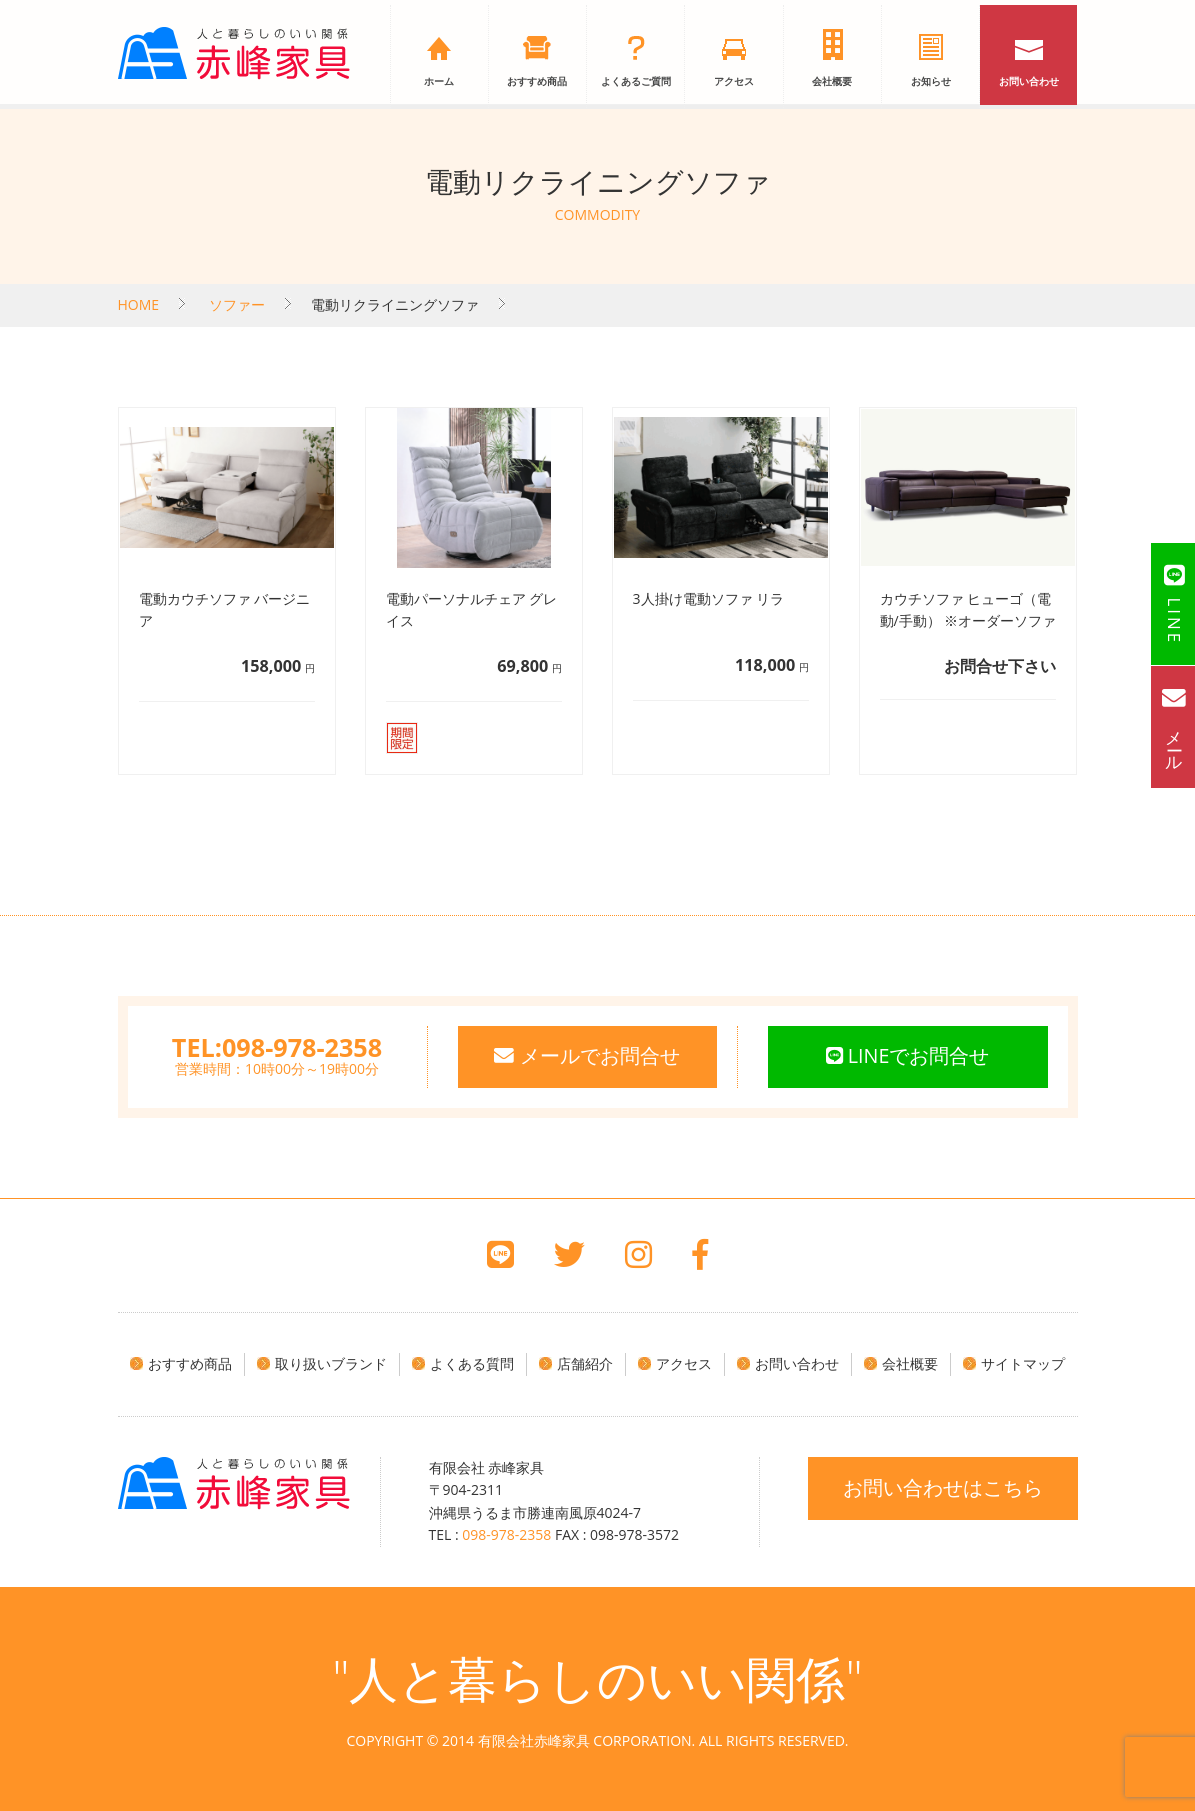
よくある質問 (472, 1363)
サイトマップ (1023, 1363)
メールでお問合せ (586, 1056)
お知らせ (931, 82)
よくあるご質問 (636, 82)
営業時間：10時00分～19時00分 (277, 1060)
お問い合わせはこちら (943, 1486)
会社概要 (832, 82)
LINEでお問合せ (907, 1056)
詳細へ (229, 591)
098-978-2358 (506, 1534)
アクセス (734, 82)
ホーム (439, 82)
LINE (1173, 604)
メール (1173, 726)
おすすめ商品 (537, 82)
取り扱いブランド (331, 1363)
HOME (139, 304)
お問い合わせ (1029, 82)
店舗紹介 (585, 1363)
